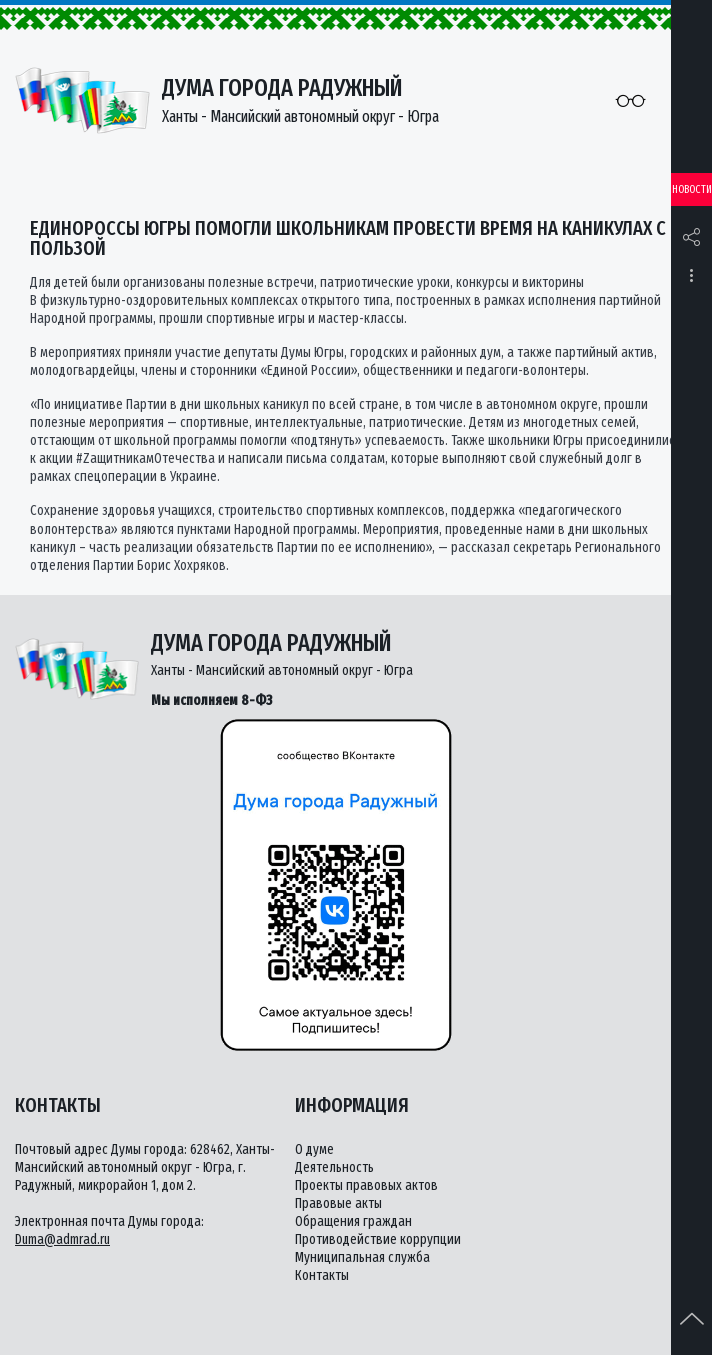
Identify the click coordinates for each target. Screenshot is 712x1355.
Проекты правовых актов (366, 1185)
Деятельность (334, 1167)
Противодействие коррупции (378, 1239)
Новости (692, 189)
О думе (314, 1149)
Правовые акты (338, 1203)
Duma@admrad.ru (62, 1239)
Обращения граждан (353, 1221)
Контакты (322, 1275)
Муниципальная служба (362, 1257)
